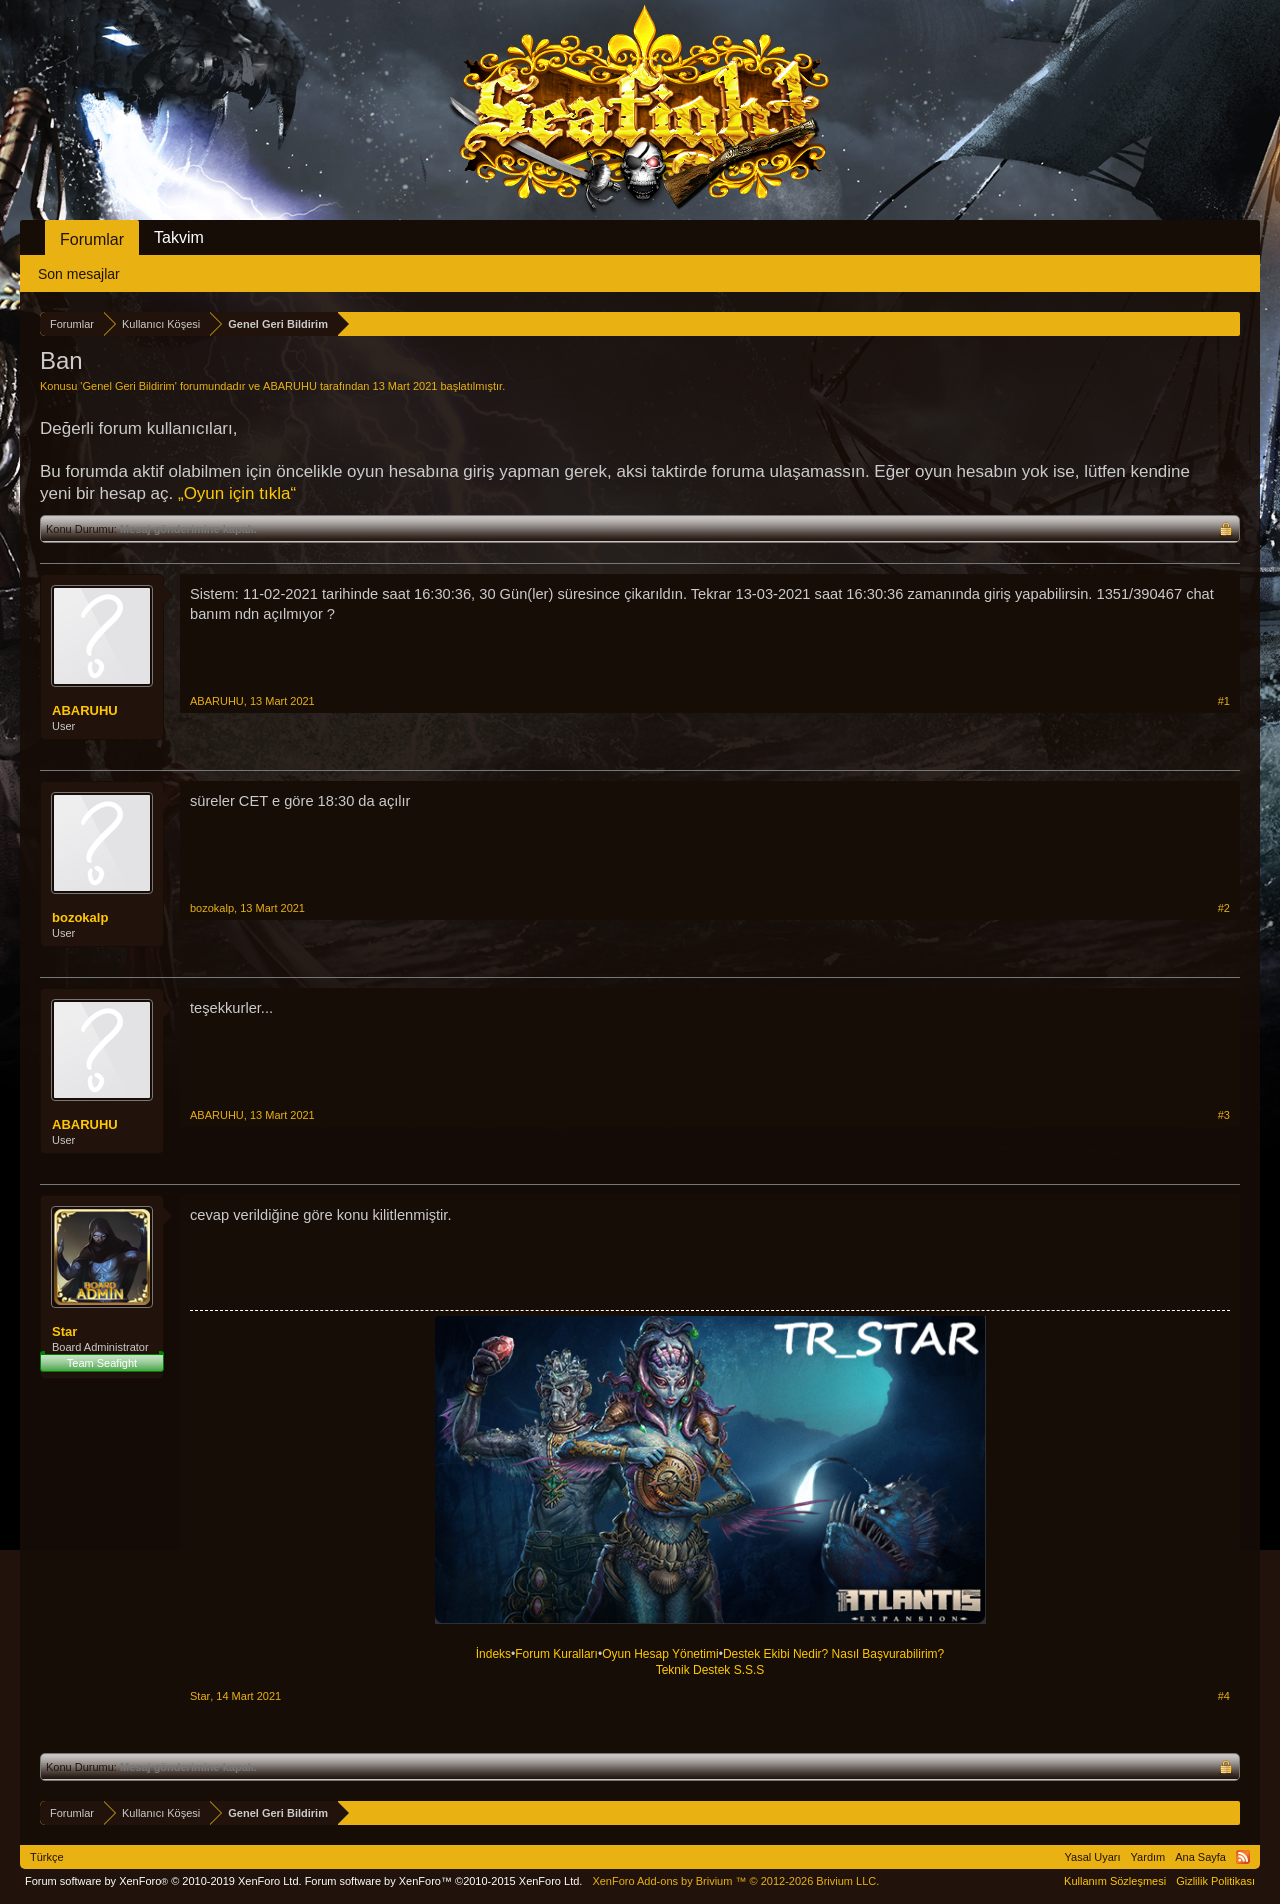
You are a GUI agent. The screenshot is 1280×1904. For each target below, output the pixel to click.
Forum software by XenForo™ (444, 1881)
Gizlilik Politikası (1215, 1881)
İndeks (493, 1654)
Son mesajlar (79, 274)
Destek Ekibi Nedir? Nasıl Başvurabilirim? (833, 1654)
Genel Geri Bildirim (128, 386)
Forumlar (92, 239)
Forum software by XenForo (163, 1881)
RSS (1243, 1857)
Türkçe (47, 1857)
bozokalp (80, 917)
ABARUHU (290, 386)
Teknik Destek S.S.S (710, 1670)
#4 (1224, 1696)
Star (64, 1331)
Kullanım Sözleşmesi (1115, 1881)
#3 (1224, 1115)
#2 (1224, 908)
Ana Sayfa (1200, 1857)
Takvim (179, 237)
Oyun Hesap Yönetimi (660, 1654)
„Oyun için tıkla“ (237, 493)
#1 (1224, 701)
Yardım (1148, 1857)
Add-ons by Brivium (735, 1881)
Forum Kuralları (556, 1654)
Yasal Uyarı (1093, 1857)
